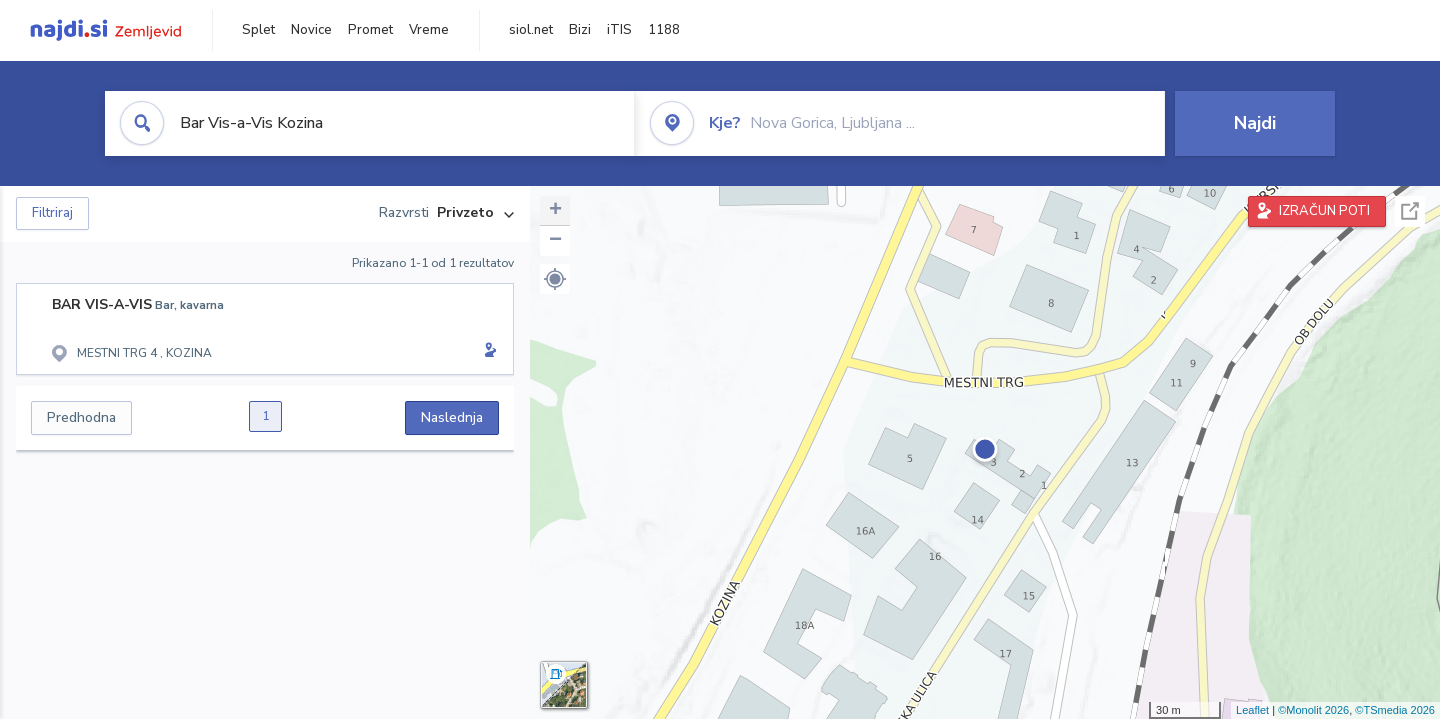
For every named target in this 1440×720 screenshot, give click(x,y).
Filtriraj (52, 213)
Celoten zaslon (1410, 211)
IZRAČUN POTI (1324, 211)
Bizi (580, 30)
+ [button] (555, 211)
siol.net (531, 30)
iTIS (619, 30)
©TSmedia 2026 (1395, 710)
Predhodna (81, 417)
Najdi (1255, 123)
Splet (258, 30)
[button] (555, 279)
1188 (664, 30)
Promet (370, 30)
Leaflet (1252, 710)
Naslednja (452, 417)
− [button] (555, 241)
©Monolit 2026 (1313, 710)
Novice (311, 30)
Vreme (429, 30)
